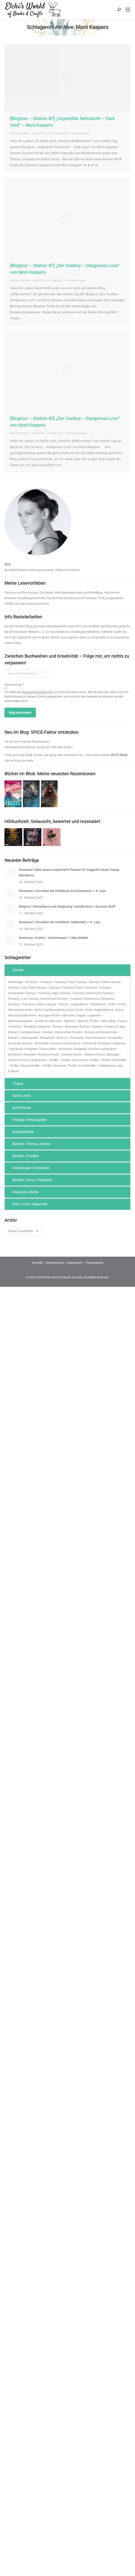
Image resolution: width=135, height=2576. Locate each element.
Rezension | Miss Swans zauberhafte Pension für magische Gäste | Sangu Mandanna (69, 872)
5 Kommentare (75, 280)
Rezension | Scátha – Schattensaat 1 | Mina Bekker (53, 938)
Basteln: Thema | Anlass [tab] (28, 1144)
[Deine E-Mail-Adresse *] (26, 673)
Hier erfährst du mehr (19, 760)
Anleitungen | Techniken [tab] (28, 1168)
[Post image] (10, 872)
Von (38, 133)
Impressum (75, 1262)
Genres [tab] (14, 970)
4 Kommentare (81, 133)
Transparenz (94, 1262)
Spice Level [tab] (18, 1096)
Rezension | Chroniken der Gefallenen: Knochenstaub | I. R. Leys (62, 891)
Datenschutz (55, 1262)
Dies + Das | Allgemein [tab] (27, 1204)
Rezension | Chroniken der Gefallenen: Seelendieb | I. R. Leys (59, 922)
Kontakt (37, 1262)
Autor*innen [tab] (18, 1108)
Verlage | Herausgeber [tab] (26, 1120)
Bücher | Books (19, 133)
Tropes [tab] (14, 1083)
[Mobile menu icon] (128, 9)
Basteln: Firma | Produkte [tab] (29, 1180)
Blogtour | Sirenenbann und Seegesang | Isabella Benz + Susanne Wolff (67, 906)
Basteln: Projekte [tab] (22, 1156)
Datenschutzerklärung (37, 692)
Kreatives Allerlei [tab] (22, 1192)
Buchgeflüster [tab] (20, 1132)
